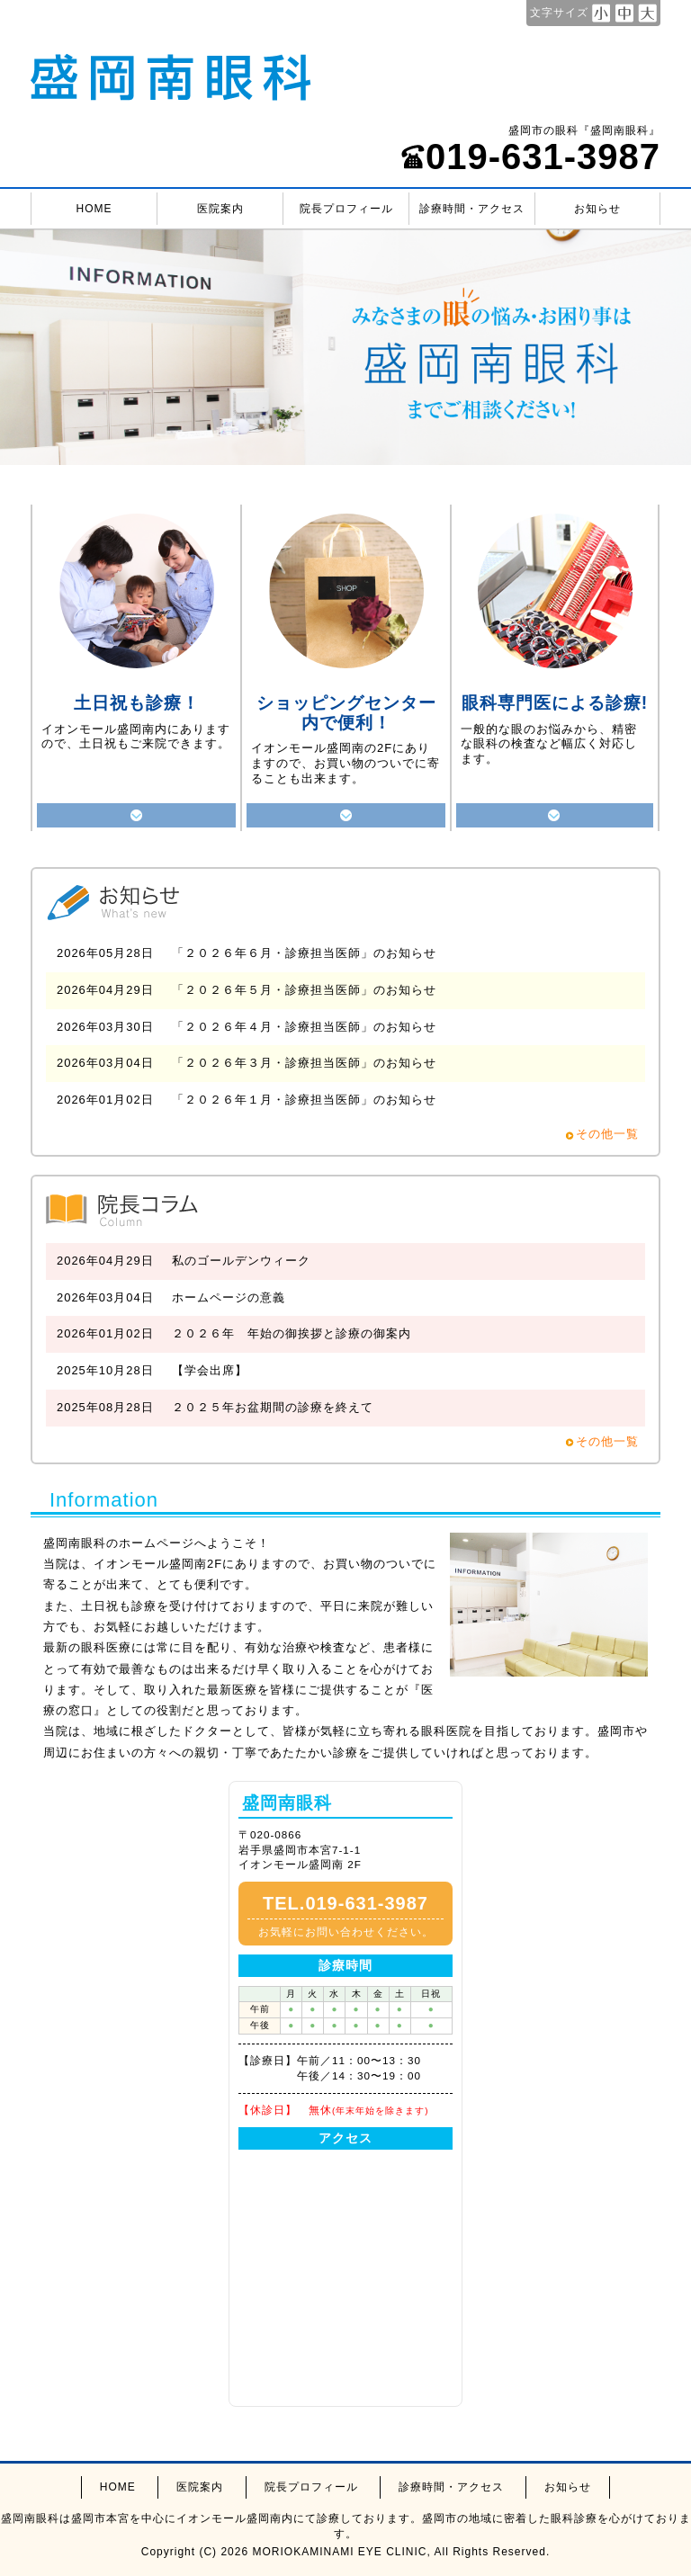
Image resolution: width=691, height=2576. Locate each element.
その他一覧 (607, 1133)
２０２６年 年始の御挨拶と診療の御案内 (291, 1333)
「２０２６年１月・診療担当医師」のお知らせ (304, 1099)
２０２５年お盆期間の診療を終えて (272, 1407)
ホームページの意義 (228, 1297)
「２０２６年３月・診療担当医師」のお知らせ (304, 1062)
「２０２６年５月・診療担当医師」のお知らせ (304, 990)
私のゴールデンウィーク (241, 1260)
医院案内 (220, 208)
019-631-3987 (530, 156)
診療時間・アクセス (472, 208)
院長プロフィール (346, 208)
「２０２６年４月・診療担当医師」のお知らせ (304, 1026)
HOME (94, 208)
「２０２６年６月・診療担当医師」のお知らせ (304, 953)
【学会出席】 (209, 1370)
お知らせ (597, 208)
